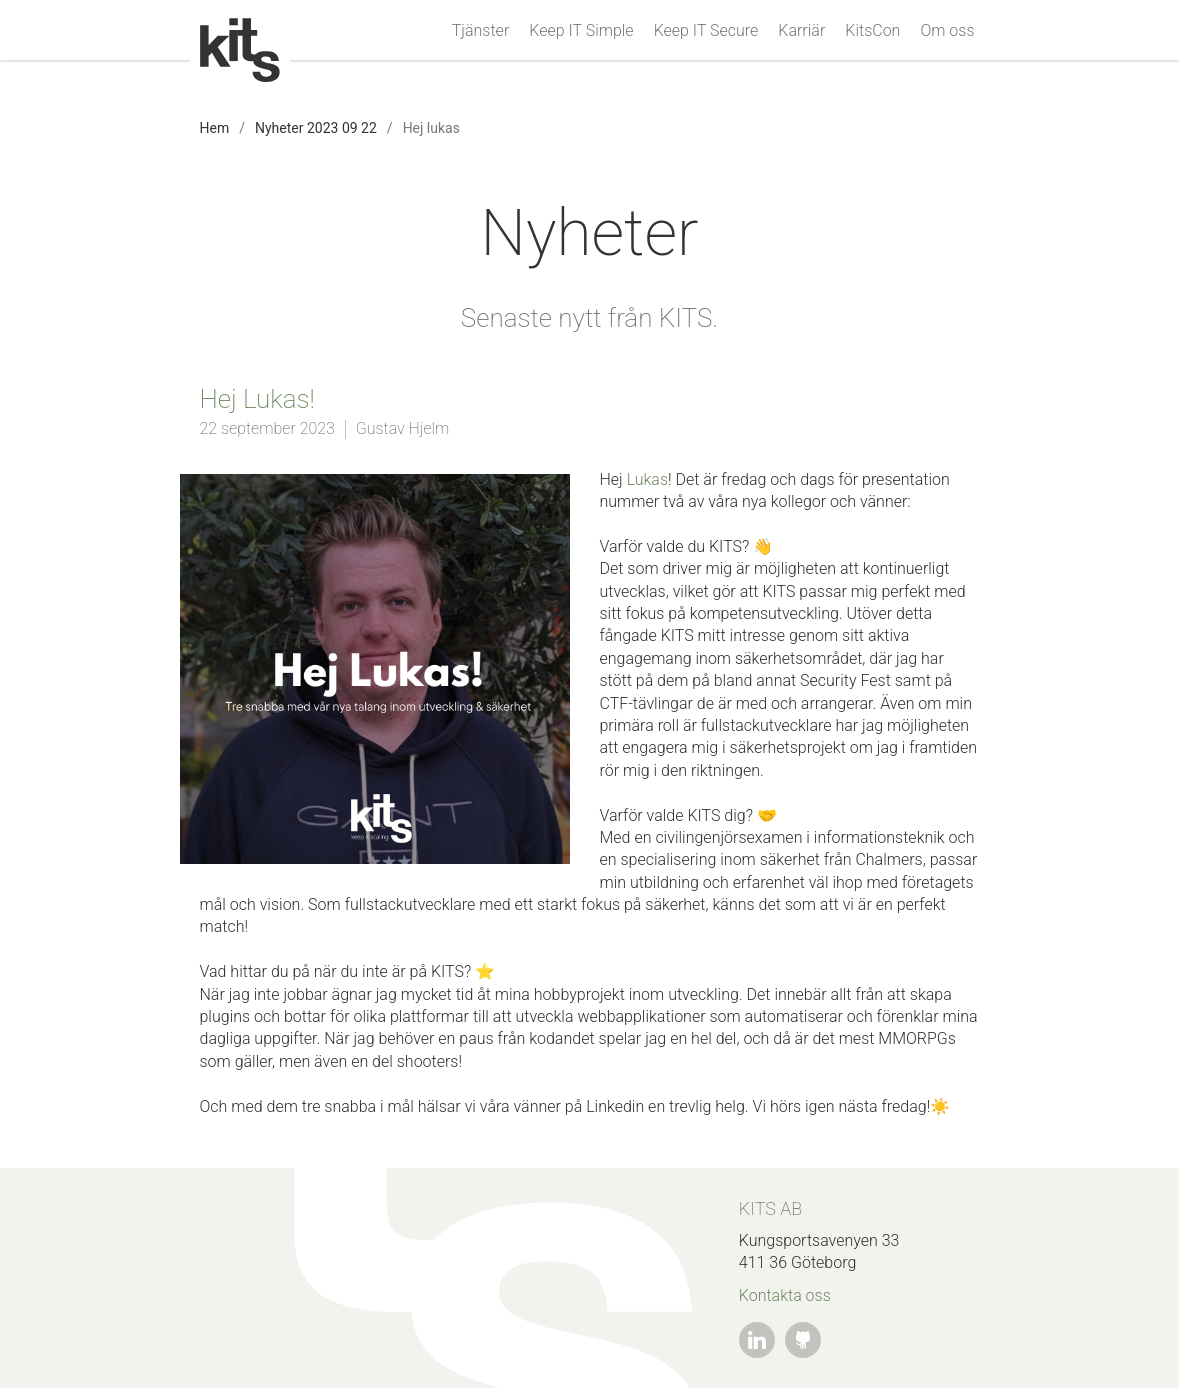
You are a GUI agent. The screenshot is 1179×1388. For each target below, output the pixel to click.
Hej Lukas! (257, 399)
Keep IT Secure (706, 31)
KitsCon (872, 31)
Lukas (647, 479)
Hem (215, 128)
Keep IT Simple (581, 31)
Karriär (801, 31)
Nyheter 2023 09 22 (316, 128)
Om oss (947, 31)
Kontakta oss (785, 1295)
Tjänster (480, 31)
